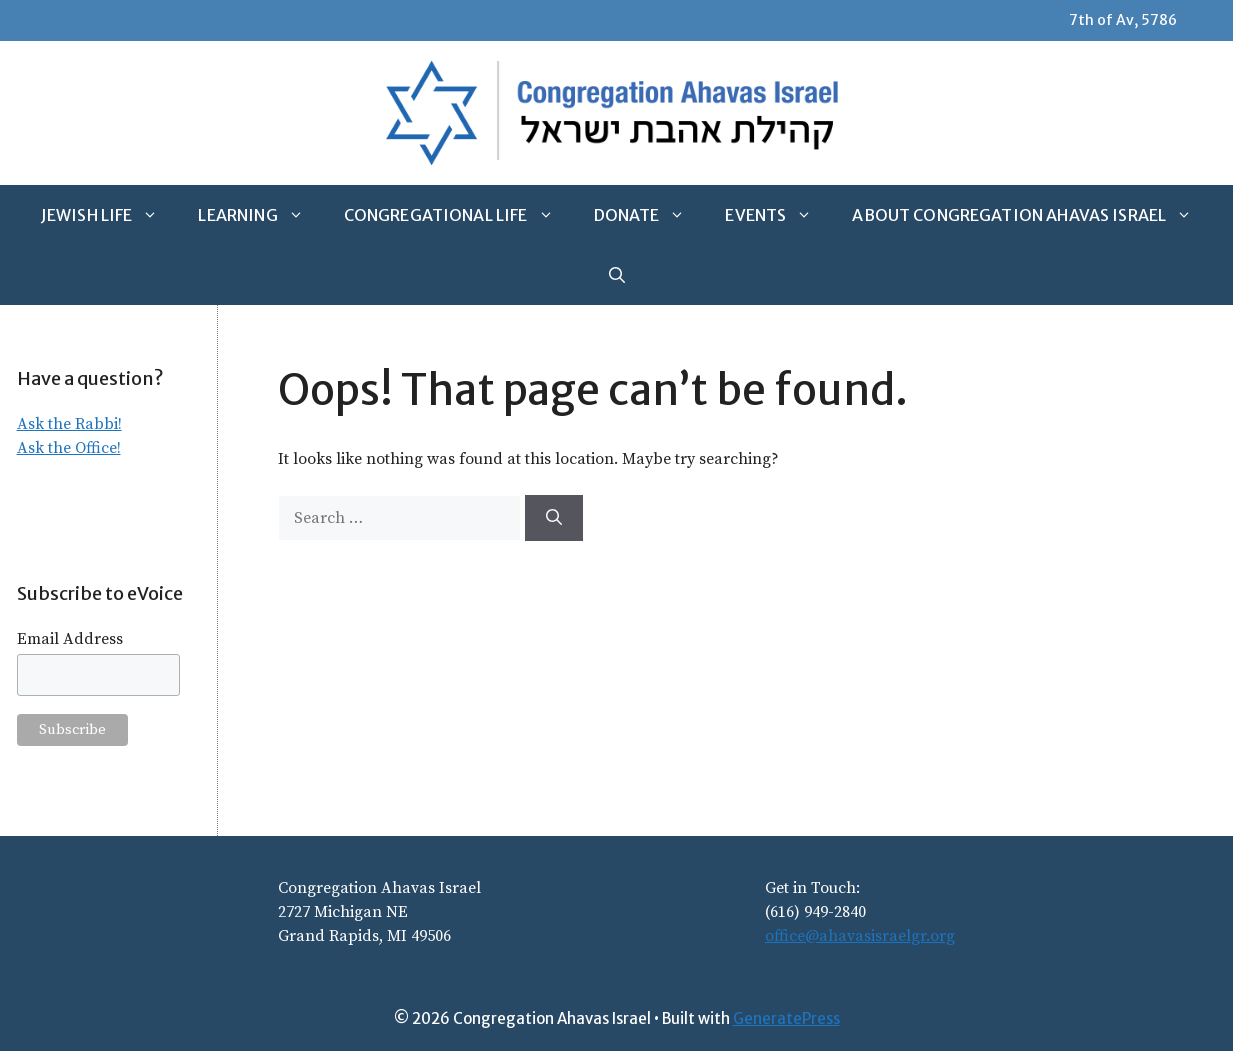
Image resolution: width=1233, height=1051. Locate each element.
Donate (650, 215)
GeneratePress (786, 1018)
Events (778, 215)
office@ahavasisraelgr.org (860, 936)
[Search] (554, 518)
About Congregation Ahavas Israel (1032, 215)
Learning (260, 215)
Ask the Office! (69, 448)
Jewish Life (110, 215)
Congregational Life (459, 215)
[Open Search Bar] (617, 275)
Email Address (70, 639)
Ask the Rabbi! (69, 424)
